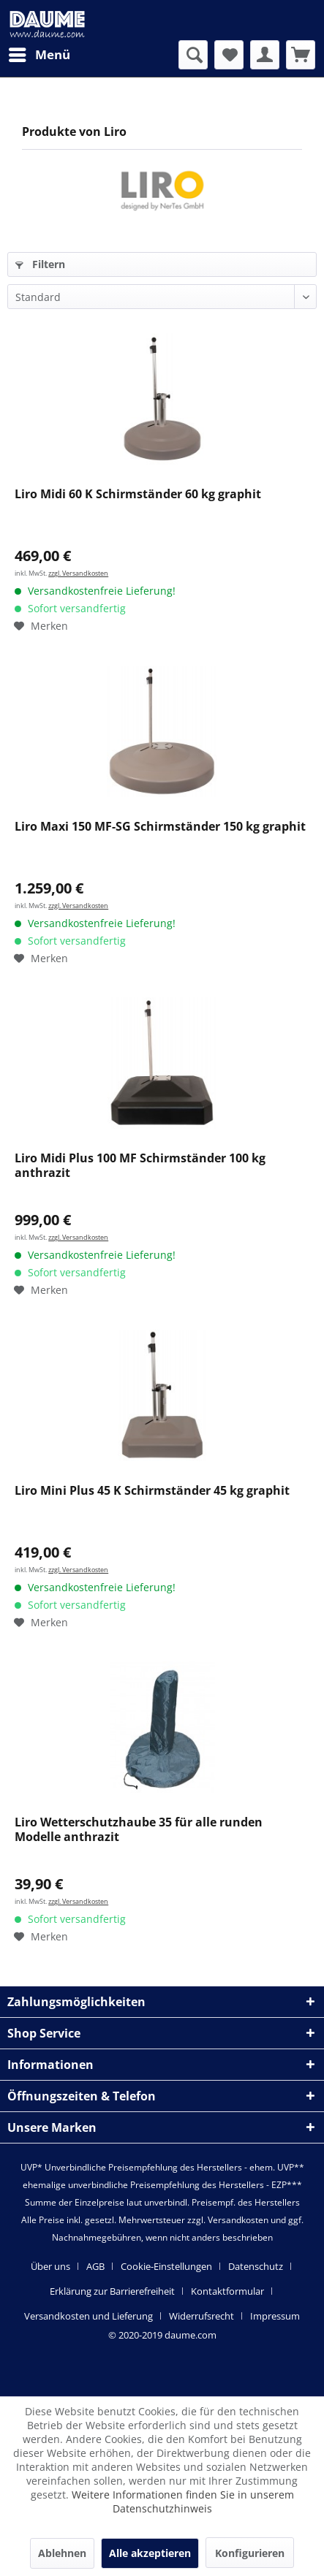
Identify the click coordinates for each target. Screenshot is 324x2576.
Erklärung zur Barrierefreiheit (112, 2291)
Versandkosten (238, 2220)
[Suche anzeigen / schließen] (193, 54)
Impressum (275, 2315)
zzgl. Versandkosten (78, 573)
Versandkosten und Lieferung (88, 2315)
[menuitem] (39, 54)
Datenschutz (255, 2266)
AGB (95, 2266)
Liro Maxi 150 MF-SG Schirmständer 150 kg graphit (160, 826)
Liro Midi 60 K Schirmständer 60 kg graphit (138, 494)
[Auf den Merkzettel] (41, 626)
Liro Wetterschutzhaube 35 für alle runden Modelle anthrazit (139, 1830)
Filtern (40, 264)
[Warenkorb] (300, 54)
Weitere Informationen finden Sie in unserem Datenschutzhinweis (183, 2501)
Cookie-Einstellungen (166, 2266)
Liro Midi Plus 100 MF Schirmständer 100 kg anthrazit (140, 1166)
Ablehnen (62, 2553)
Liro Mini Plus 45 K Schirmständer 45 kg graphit (152, 1490)
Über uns (50, 2266)
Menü (39, 53)
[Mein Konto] (264, 54)
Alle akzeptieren (150, 2553)
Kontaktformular (227, 2291)
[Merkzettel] (229, 54)
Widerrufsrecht (201, 2315)
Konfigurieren (250, 2553)
